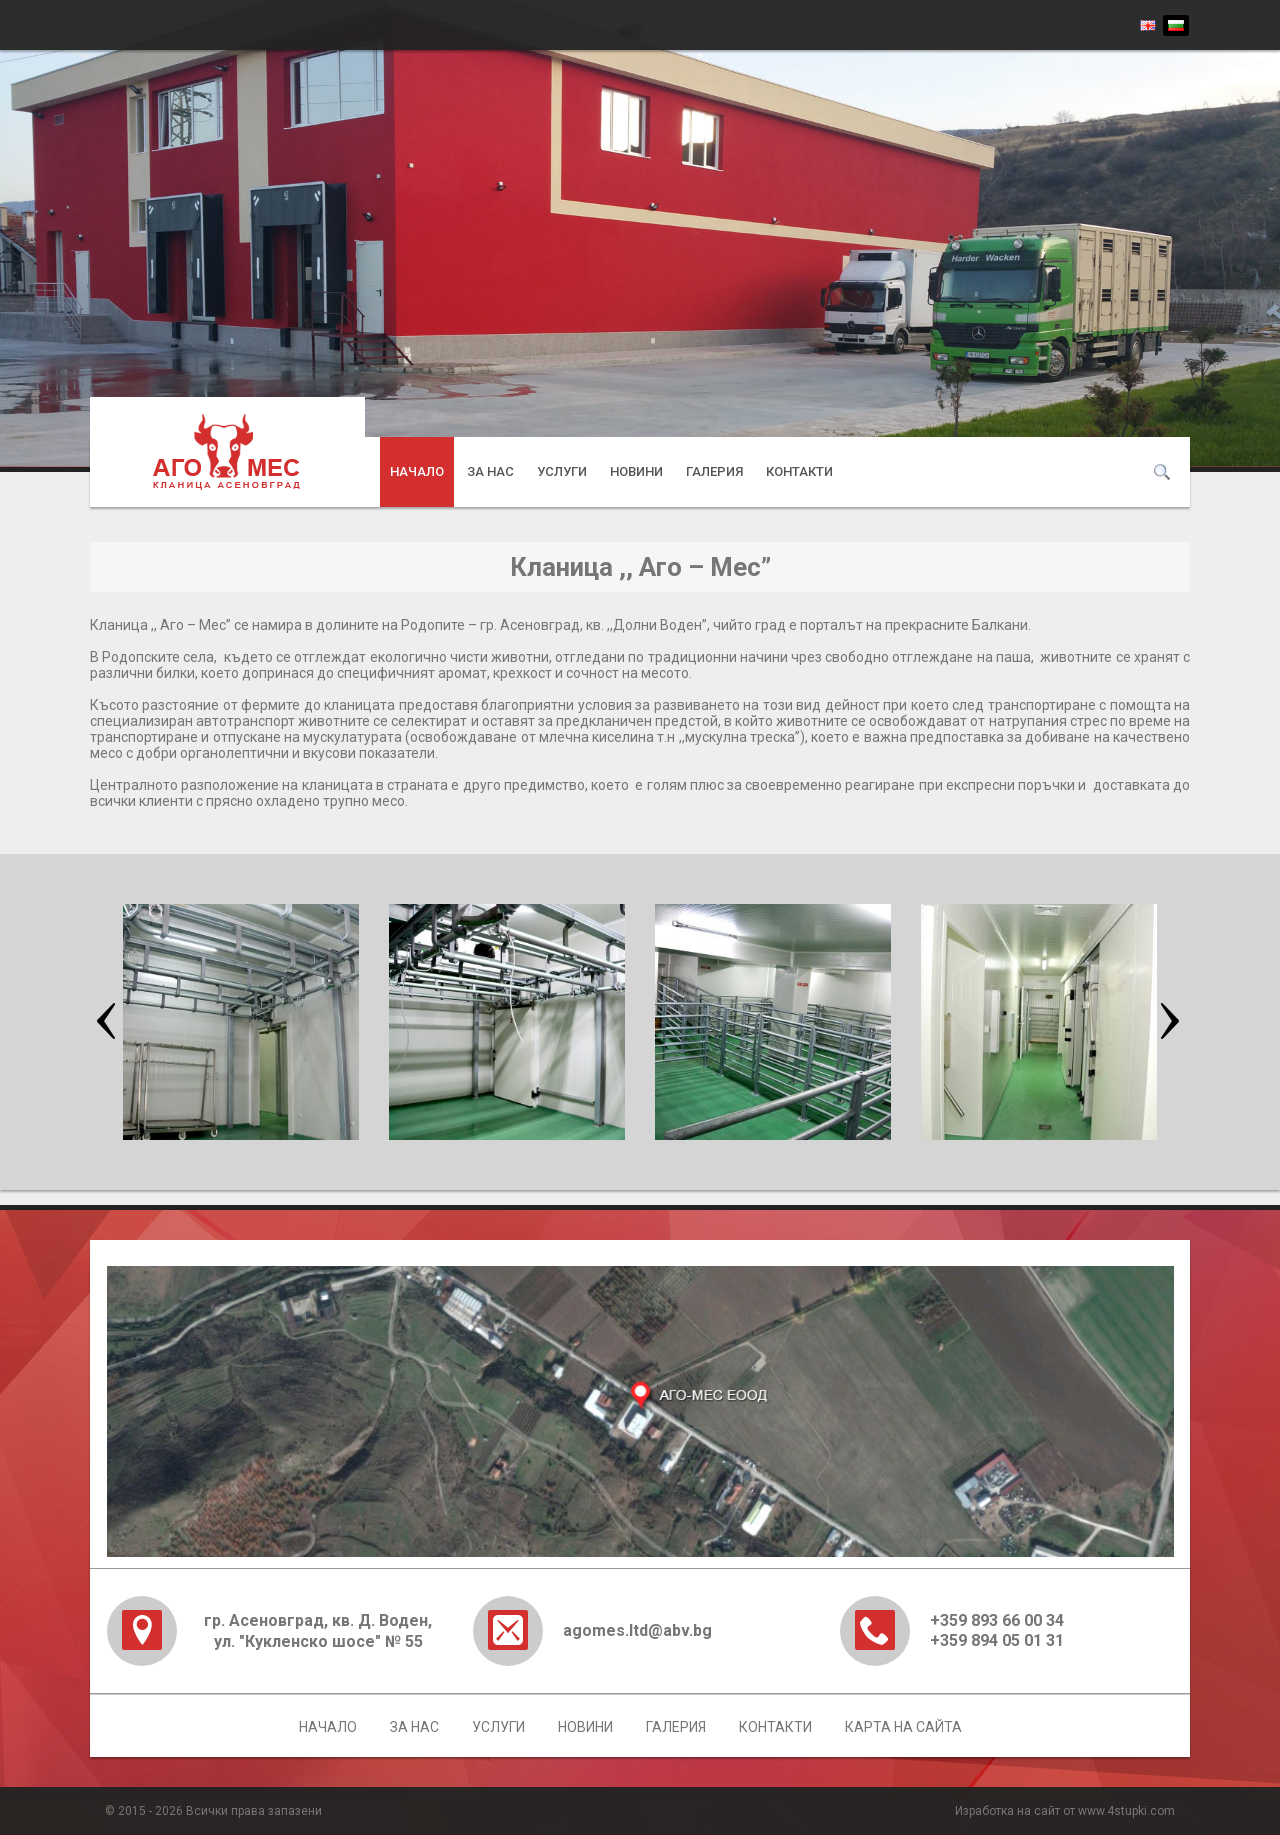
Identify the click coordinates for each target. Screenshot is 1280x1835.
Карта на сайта (903, 1727)
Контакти (799, 471)
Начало (417, 471)
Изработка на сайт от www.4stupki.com (1065, 1811)
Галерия (714, 471)
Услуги (562, 471)
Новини (636, 471)
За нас (490, 471)
